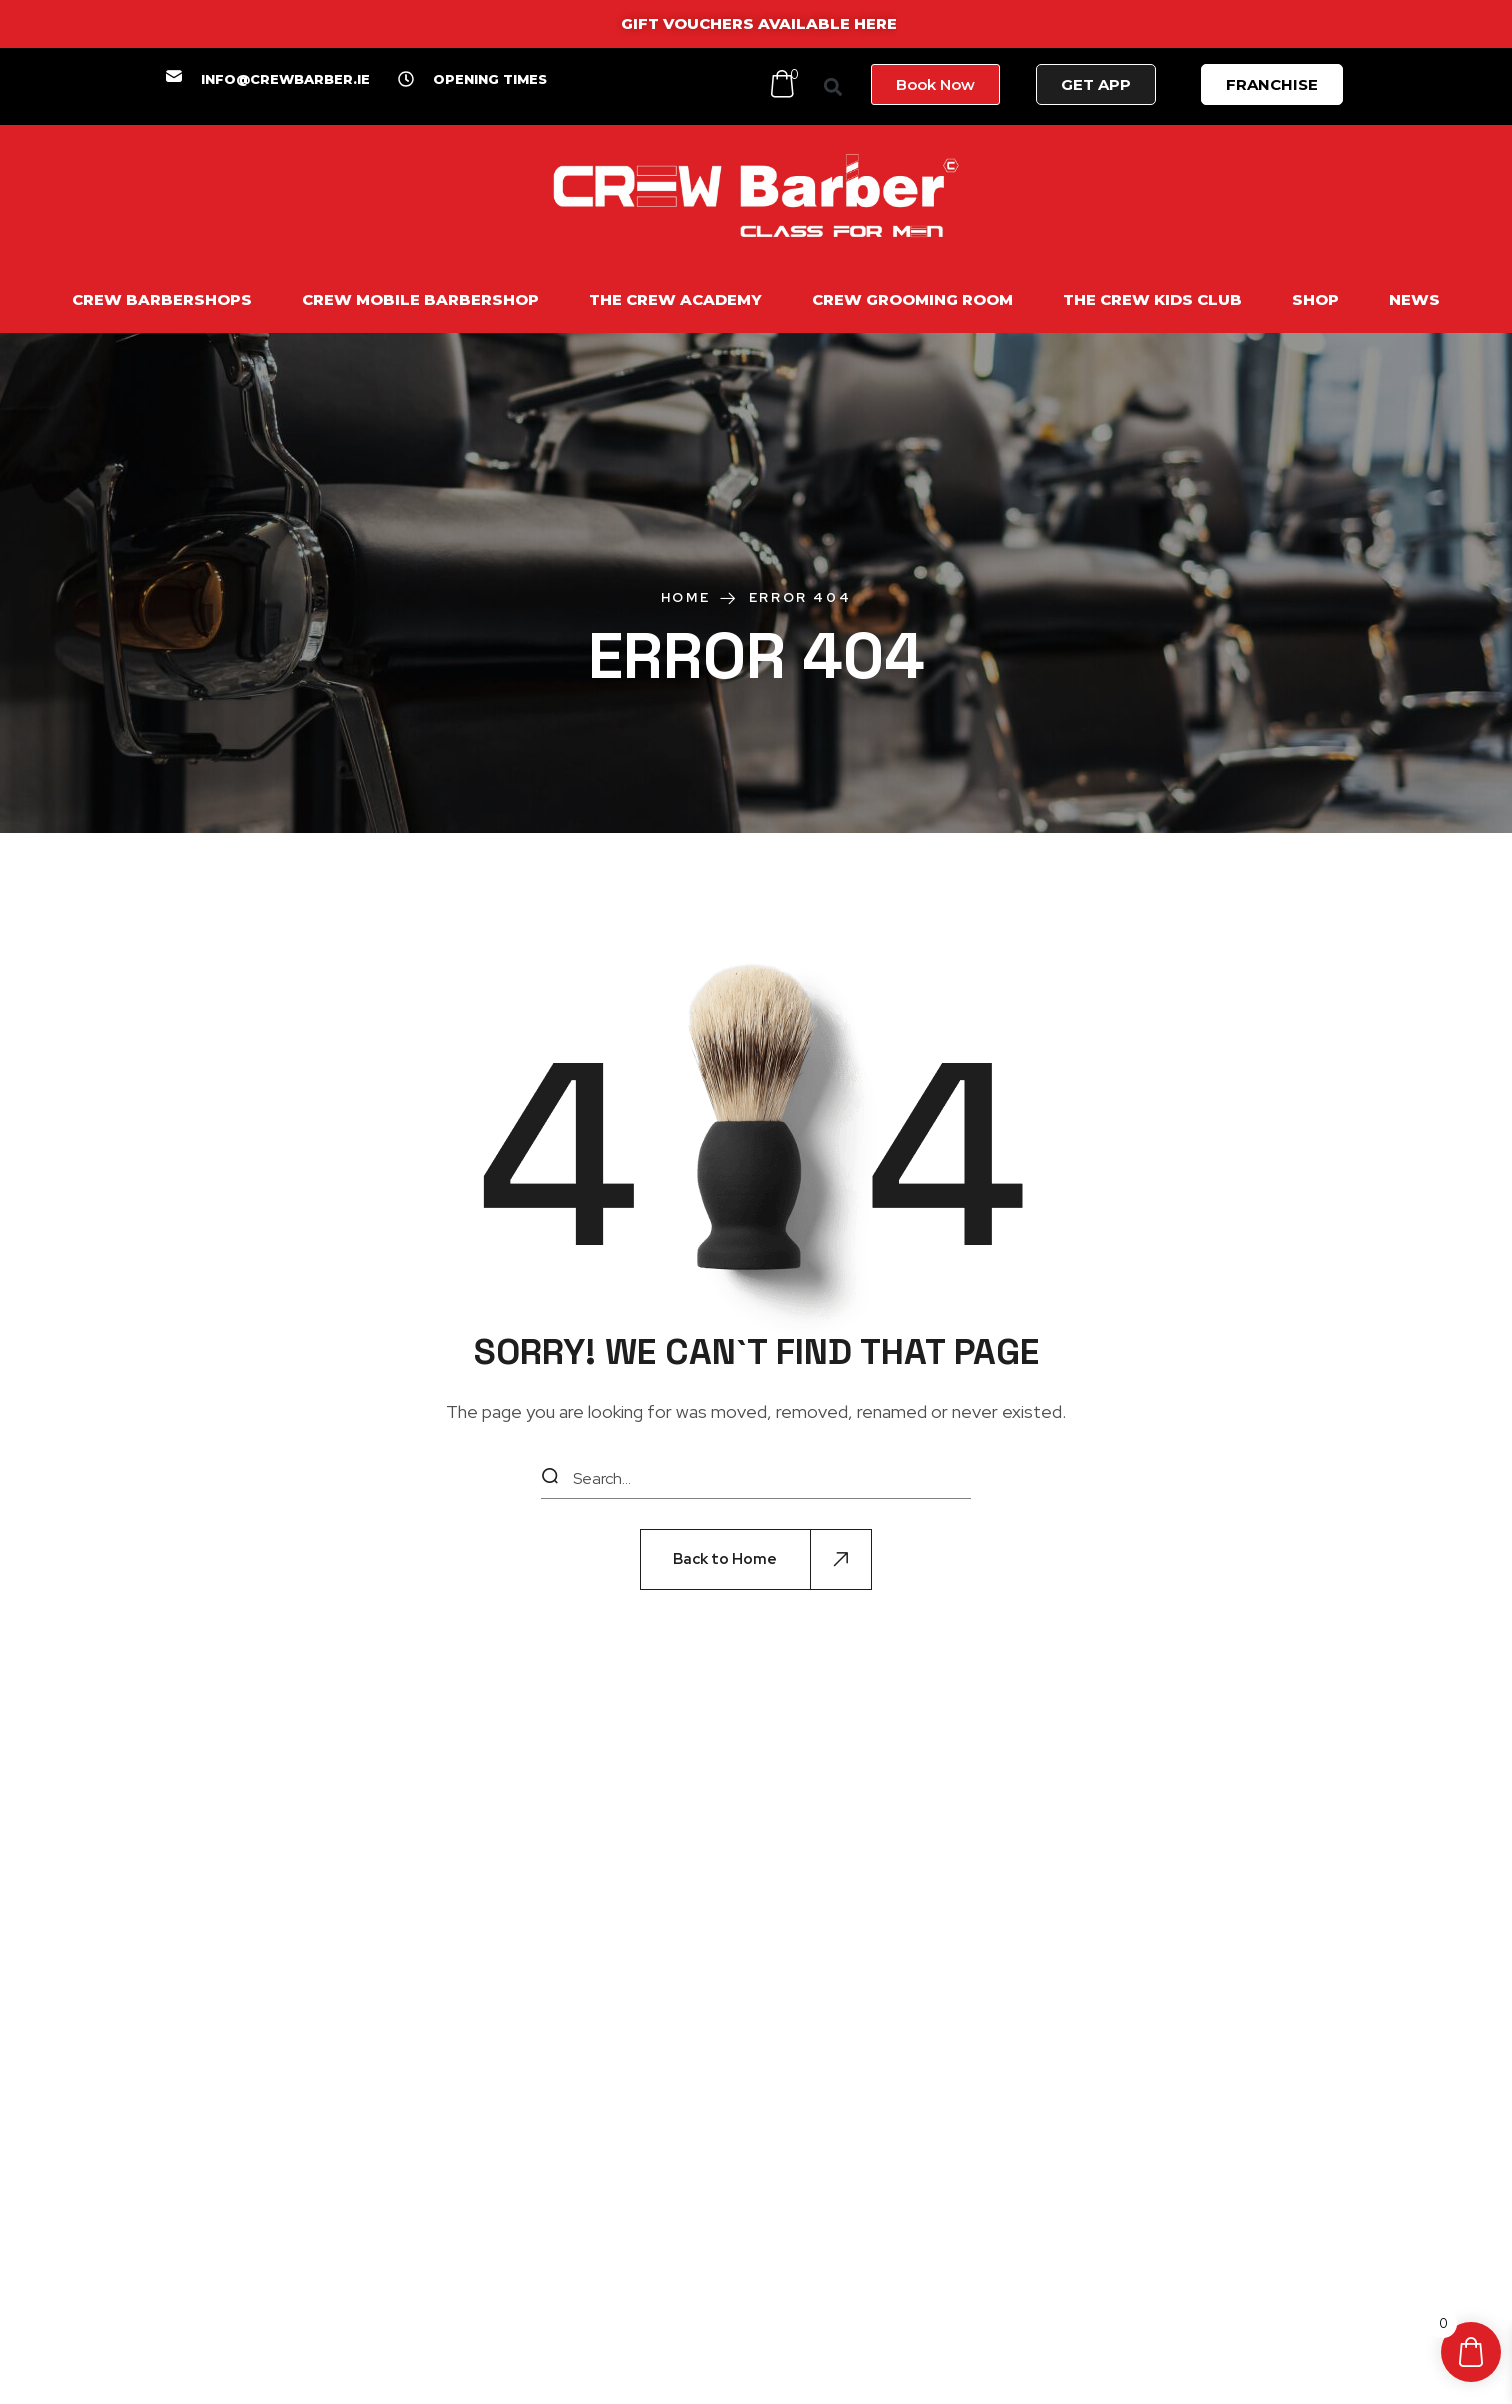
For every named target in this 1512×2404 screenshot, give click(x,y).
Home (685, 597)
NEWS (1414, 299)
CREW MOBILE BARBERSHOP (420, 299)
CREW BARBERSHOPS (162, 299)
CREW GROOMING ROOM (912, 299)
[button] (833, 86)
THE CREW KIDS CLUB (1152, 299)
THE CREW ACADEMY (675, 299)
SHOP (1315, 299)
